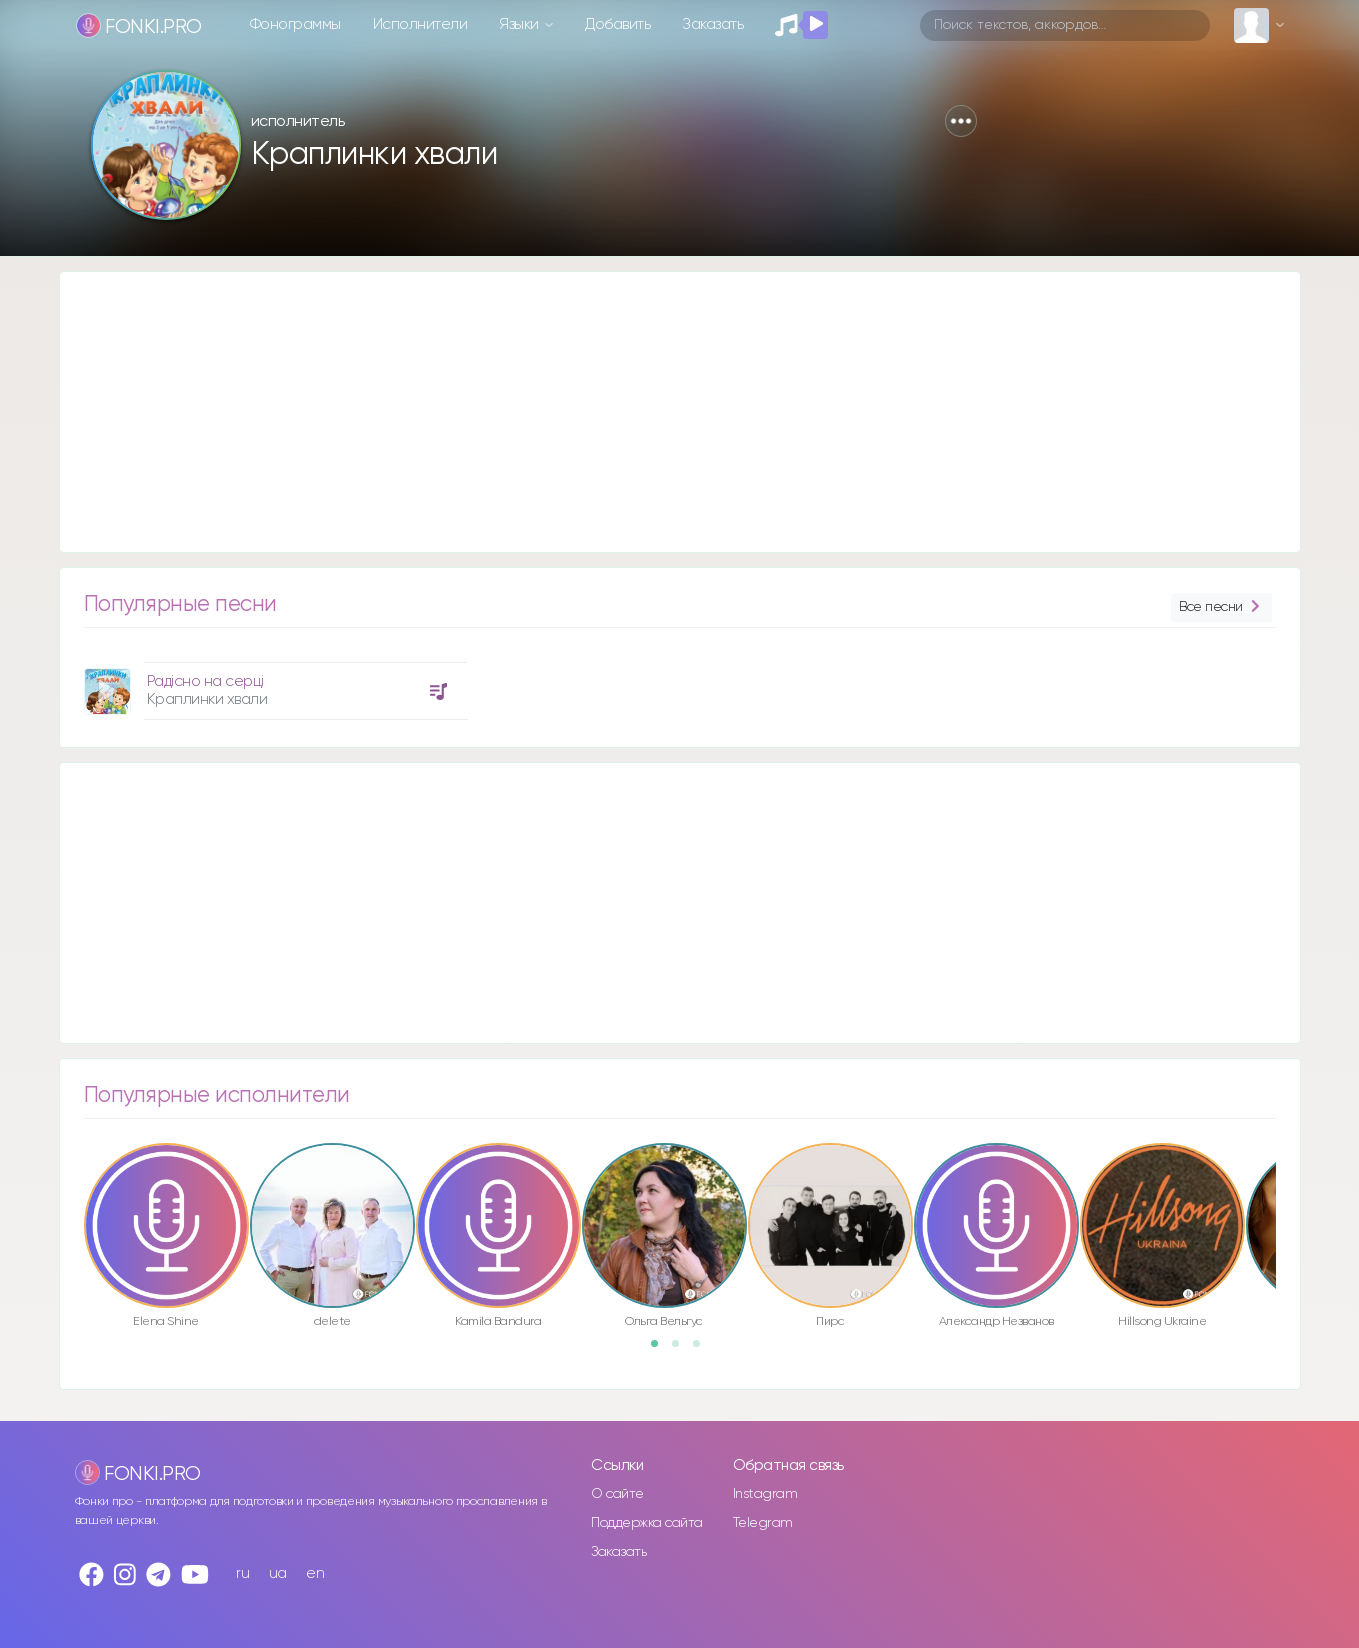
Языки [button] (520, 24)
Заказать (712, 24)
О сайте (617, 1494)
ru (242, 1573)
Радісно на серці (205, 681)
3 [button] (703, 1350)
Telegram (763, 1523)
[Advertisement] (660, 412)
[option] (273, 683)
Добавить (617, 24)
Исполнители (420, 24)
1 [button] (661, 1350)
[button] (961, 121)
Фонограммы (295, 24)
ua (278, 1573)
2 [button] (682, 1350)
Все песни (1221, 607)
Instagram (765, 1494)
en (315, 1573)
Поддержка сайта (647, 1523)
